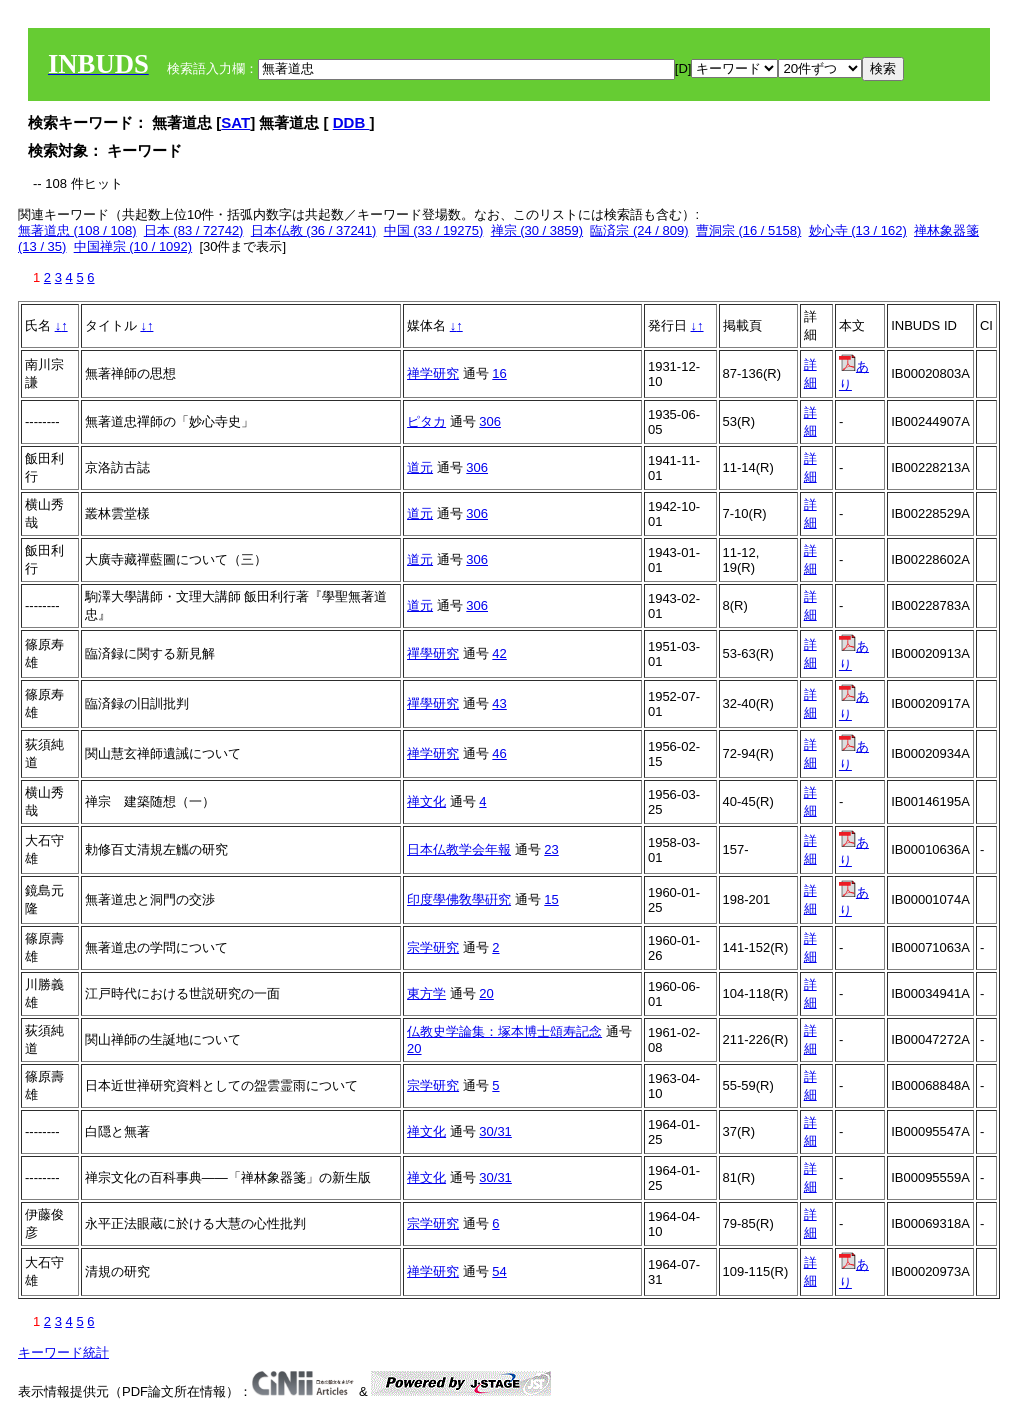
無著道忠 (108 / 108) (77, 230)
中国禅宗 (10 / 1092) (133, 246)
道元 (420, 467)
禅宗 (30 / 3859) (537, 230)
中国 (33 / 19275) (434, 230)
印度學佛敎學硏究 (459, 899)
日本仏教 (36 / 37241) (314, 230)
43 (499, 703)
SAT (235, 122)
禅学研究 (433, 373)
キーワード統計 (63, 1352)
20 (486, 993)
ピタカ (426, 421)
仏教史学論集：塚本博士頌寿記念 (504, 1031)
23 (551, 849)
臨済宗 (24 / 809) (639, 230)
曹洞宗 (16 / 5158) (749, 230)
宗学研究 (433, 947)
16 (499, 373)
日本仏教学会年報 (459, 849)
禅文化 (426, 801)
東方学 (426, 993)
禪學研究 (433, 653)
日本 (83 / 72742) (194, 230)
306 (490, 421)
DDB (351, 122)
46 (499, 753)
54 (499, 1271)
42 (499, 653)
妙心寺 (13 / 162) (858, 230)
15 (551, 899)
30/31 (495, 1131)
